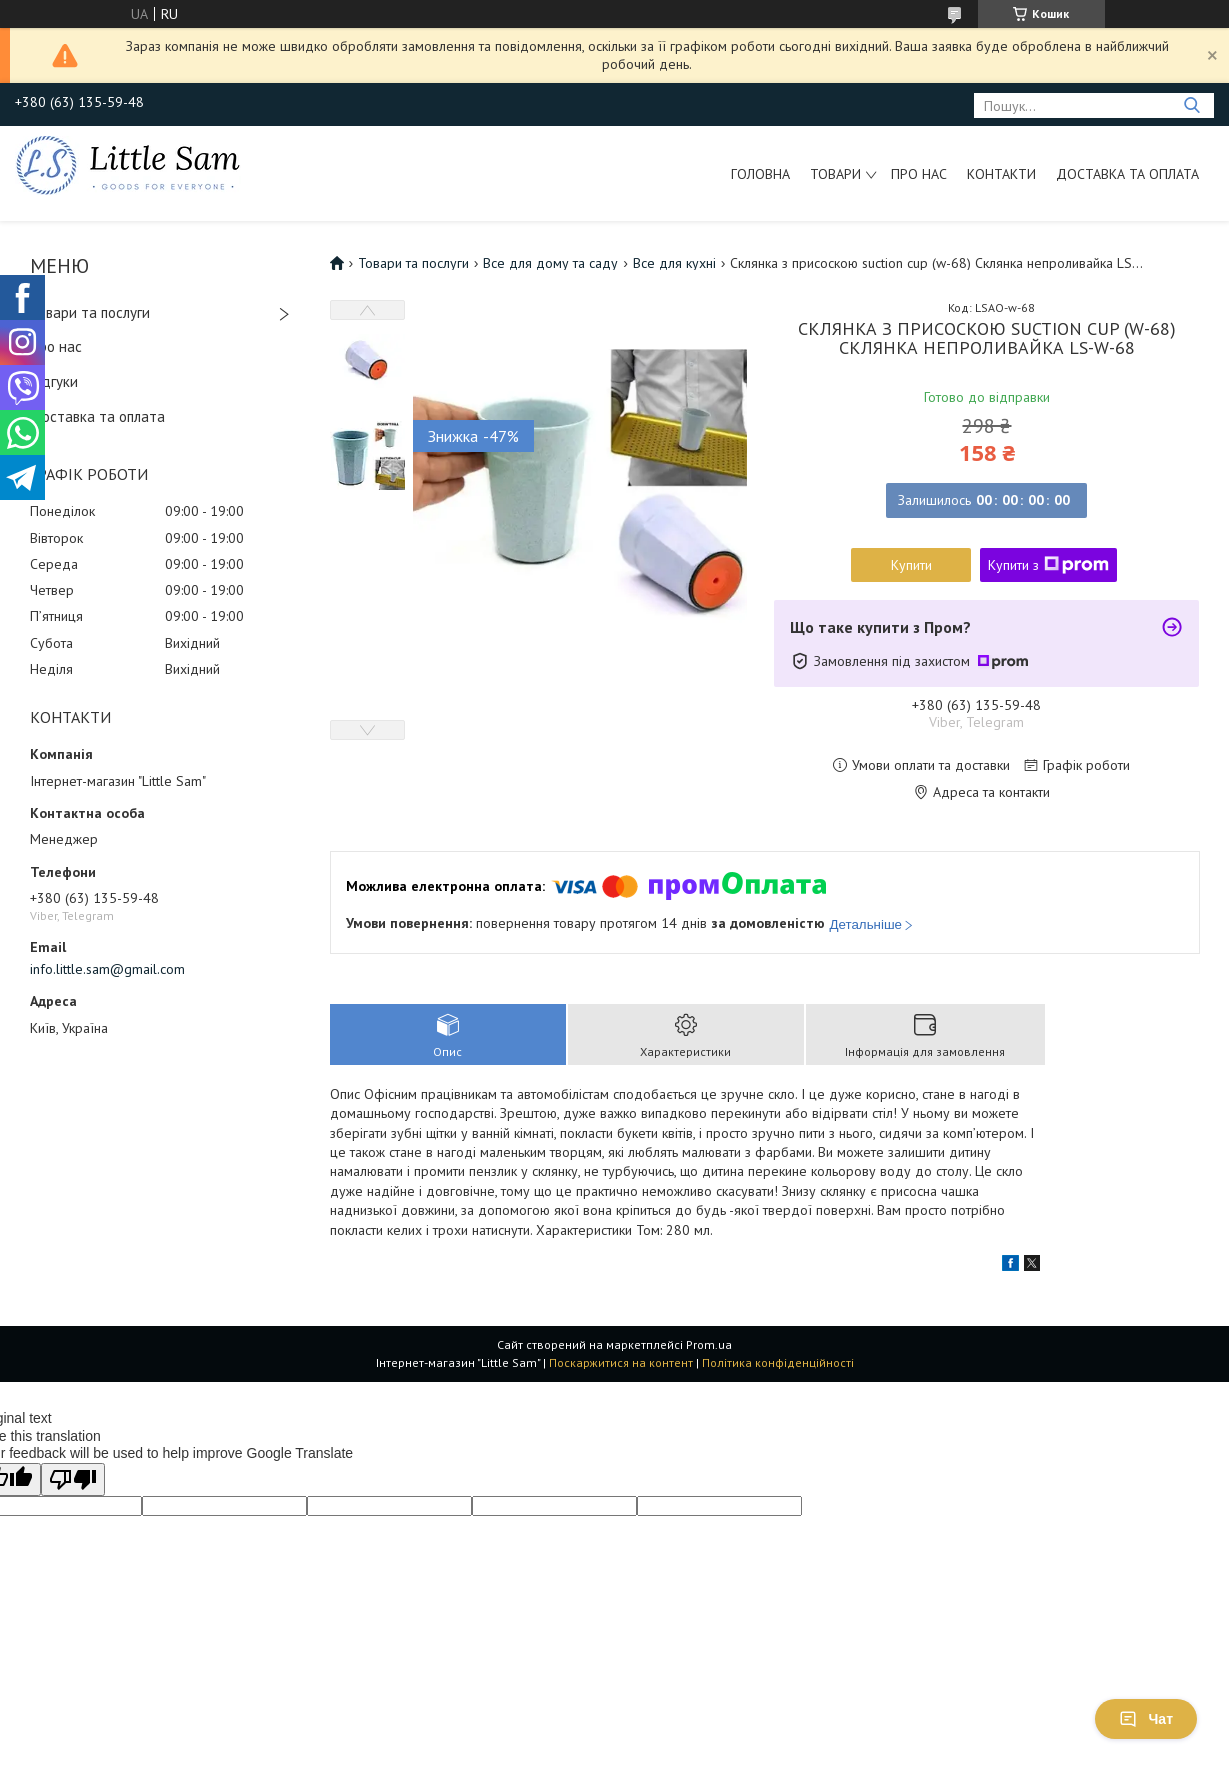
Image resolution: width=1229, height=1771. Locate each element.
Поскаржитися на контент (621, 1362)
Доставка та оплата (1127, 174)
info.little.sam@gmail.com (107, 969)
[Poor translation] (73, 1479)
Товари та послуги (90, 312)
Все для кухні (674, 263)
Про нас (919, 174)
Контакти (1001, 174)
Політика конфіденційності (778, 1362)
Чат (1146, 1719)
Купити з (1048, 565)
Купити (911, 565)
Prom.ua (709, 1344)
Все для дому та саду (550, 263)
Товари (835, 174)
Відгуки (54, 381)
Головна (760, 174)
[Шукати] (1191, 105)
